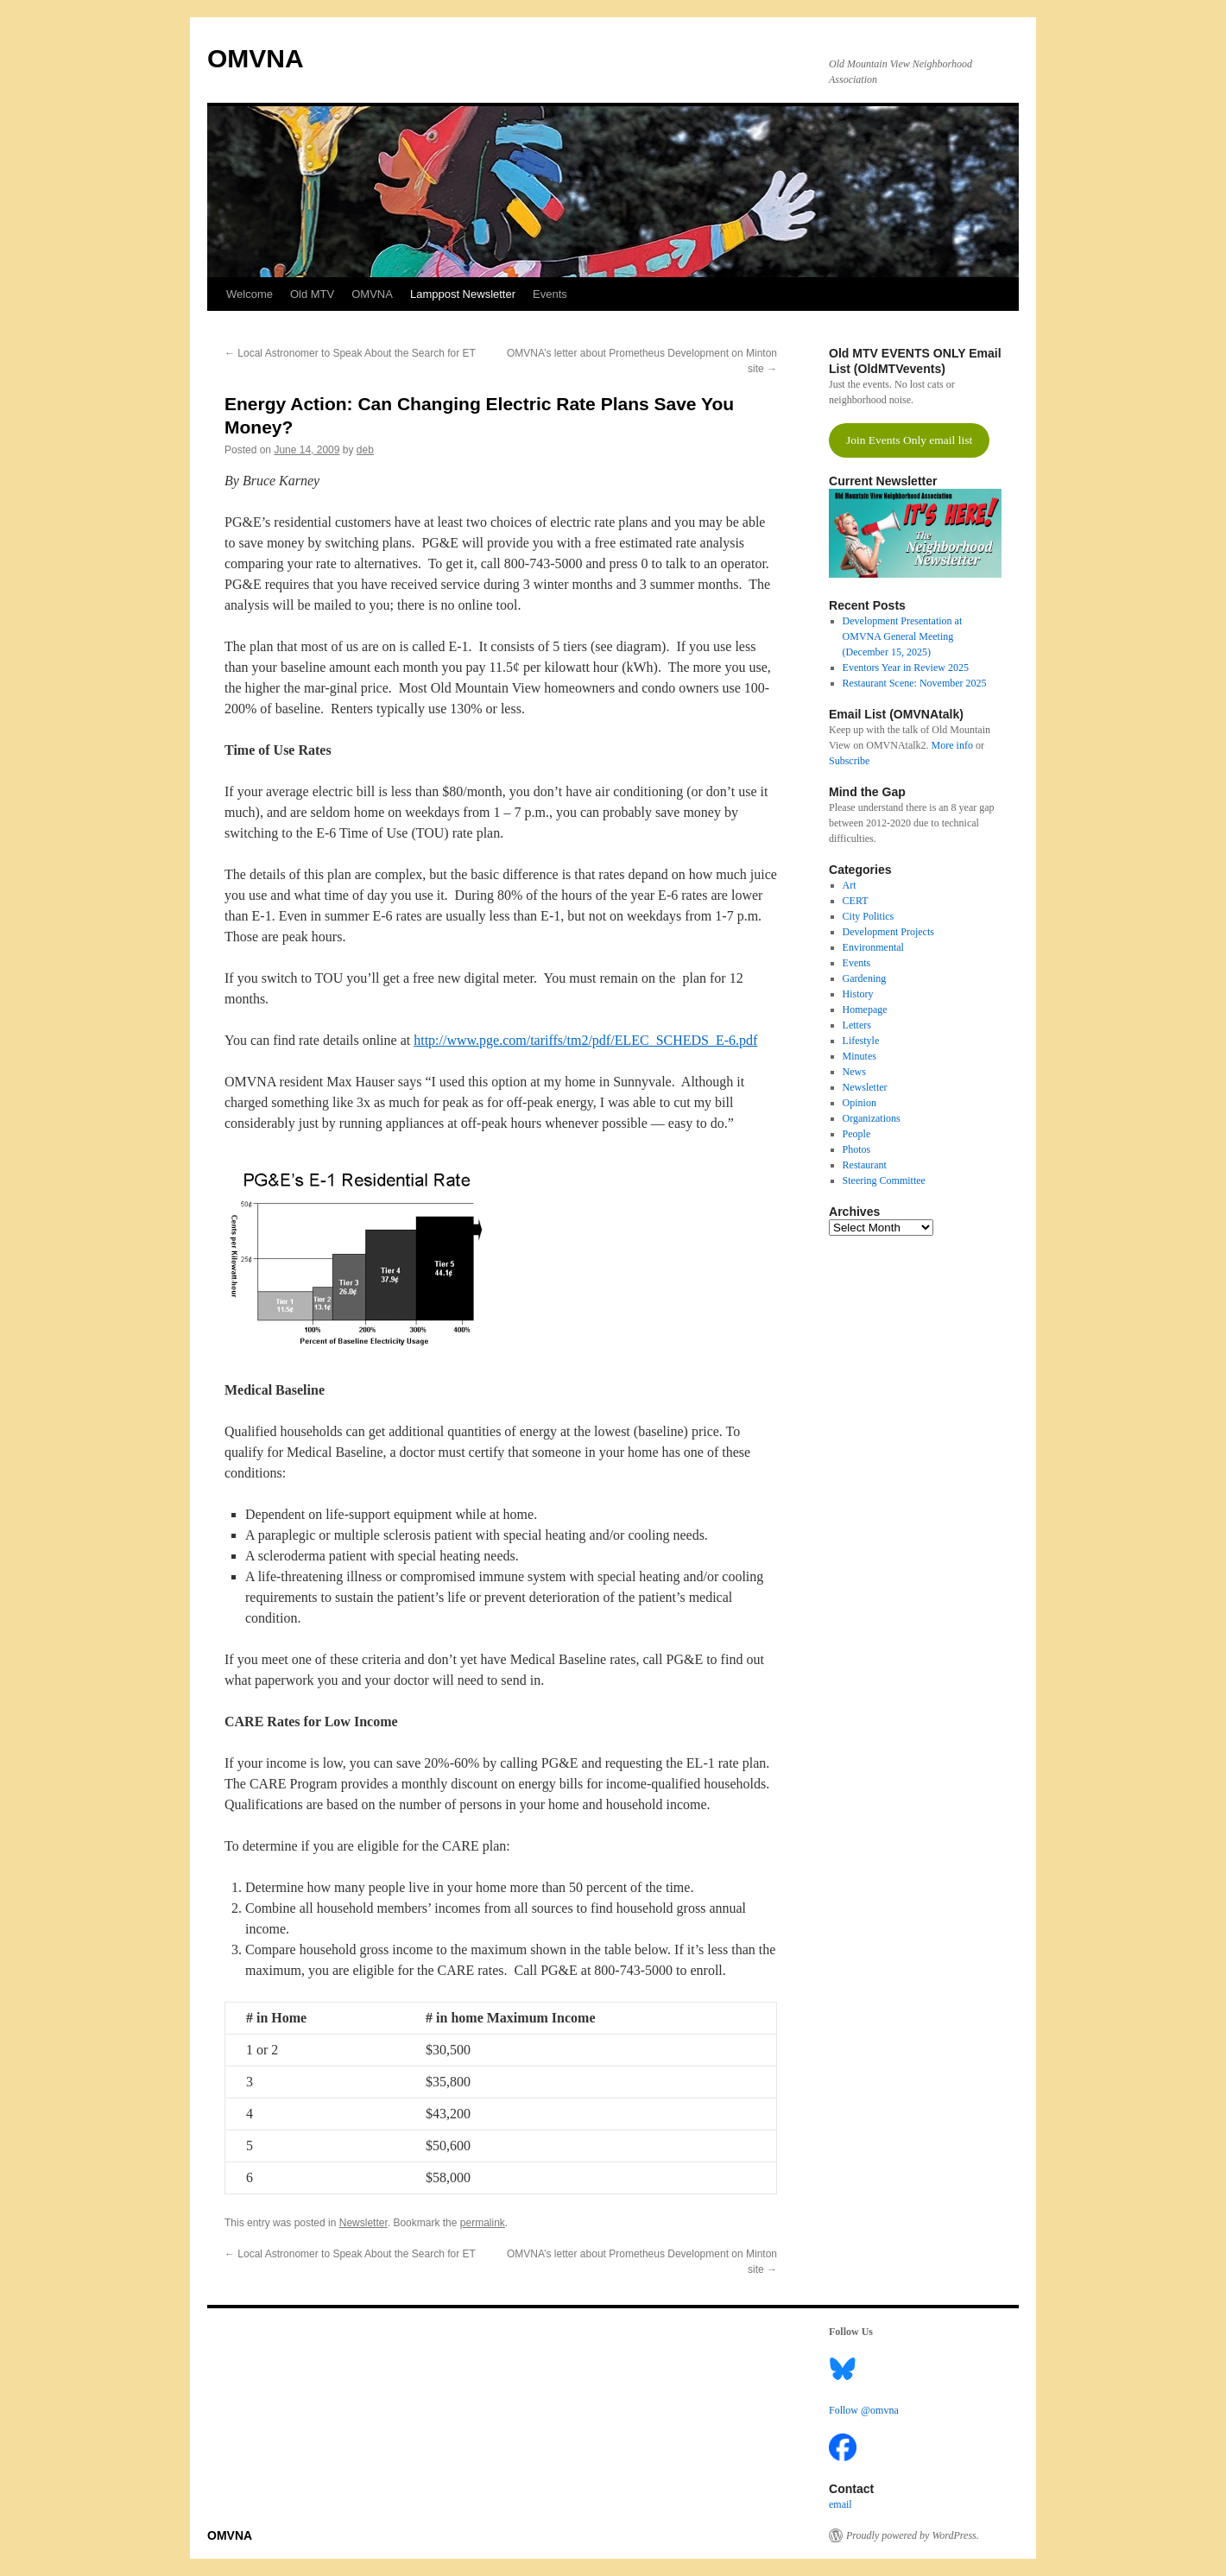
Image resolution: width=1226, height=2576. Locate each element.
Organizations (872, 1118)
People (857, 1134)
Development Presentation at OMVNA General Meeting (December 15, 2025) (903, 636)
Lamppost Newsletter (462, 294)
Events (550, 294)
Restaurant (865, 1165)
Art (849, 885)
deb (365, 450)
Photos (857, 1149)
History (858, 994)
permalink (482, 2223)
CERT (856, 901)
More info (952, 745)
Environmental (873, 947)
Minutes (859, 1056)
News (854, 1072)
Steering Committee (884, 1180)
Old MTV (312, 294)
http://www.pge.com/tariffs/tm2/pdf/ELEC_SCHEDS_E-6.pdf (585, 1040)
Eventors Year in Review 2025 (906, 667)
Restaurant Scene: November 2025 (915, 683)
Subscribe (849, 761)
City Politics (868, 916)
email (840, 2504)
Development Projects (888, 932)
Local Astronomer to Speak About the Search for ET (350, 353)
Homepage (865, 1009)
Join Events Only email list (909, 440)
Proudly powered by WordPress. (912, 2535)
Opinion (859, 1103)
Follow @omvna (864, 2410)
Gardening (865, 978)
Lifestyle (861, 1041)
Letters (857, 1025)
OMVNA (255, 58)
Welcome (249, 294)
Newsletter (363, 2223)
